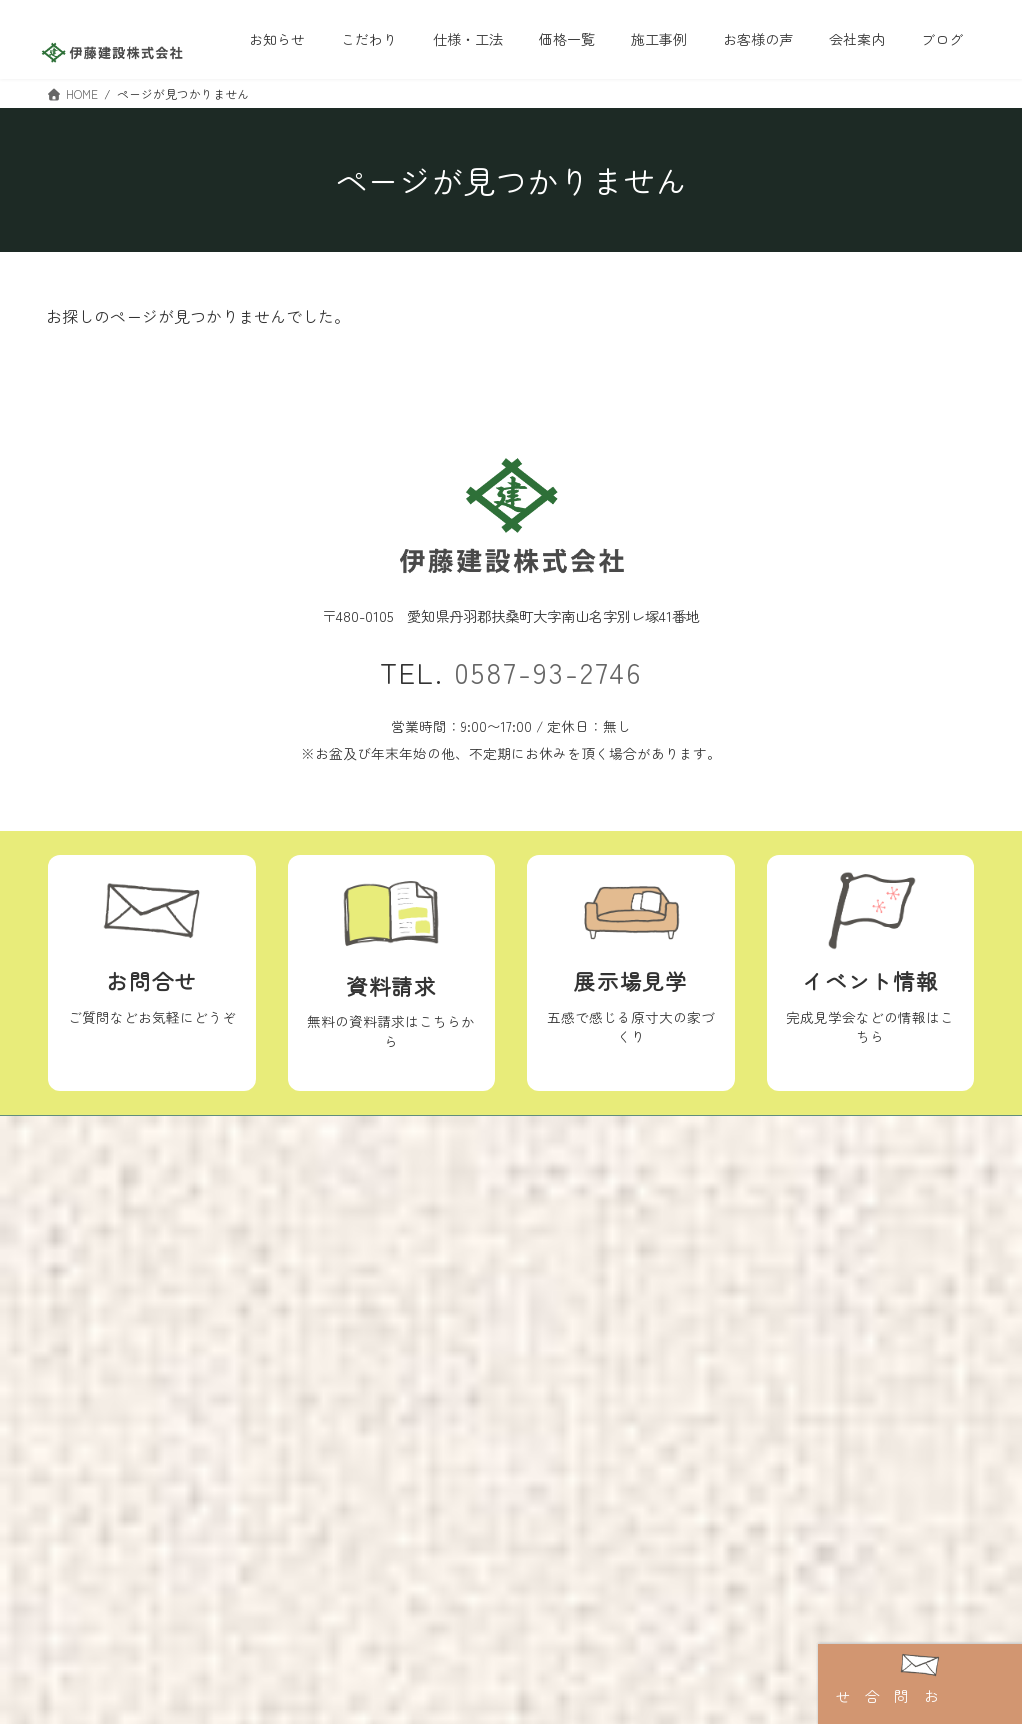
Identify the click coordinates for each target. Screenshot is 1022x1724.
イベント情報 (593, 1185)
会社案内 (422, 1187)
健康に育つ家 (136, 1369)
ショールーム (593, 1251)
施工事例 (259, 1255)
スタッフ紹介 (456, 1222)
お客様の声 (266, 1288)
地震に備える (136, 1404)
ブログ (435, 1257)
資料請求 (579, 1286)
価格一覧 (259, 1222)
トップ (95, 1185)
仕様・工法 (266, 1187)
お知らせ (579, 1218)
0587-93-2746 (548, 671)
